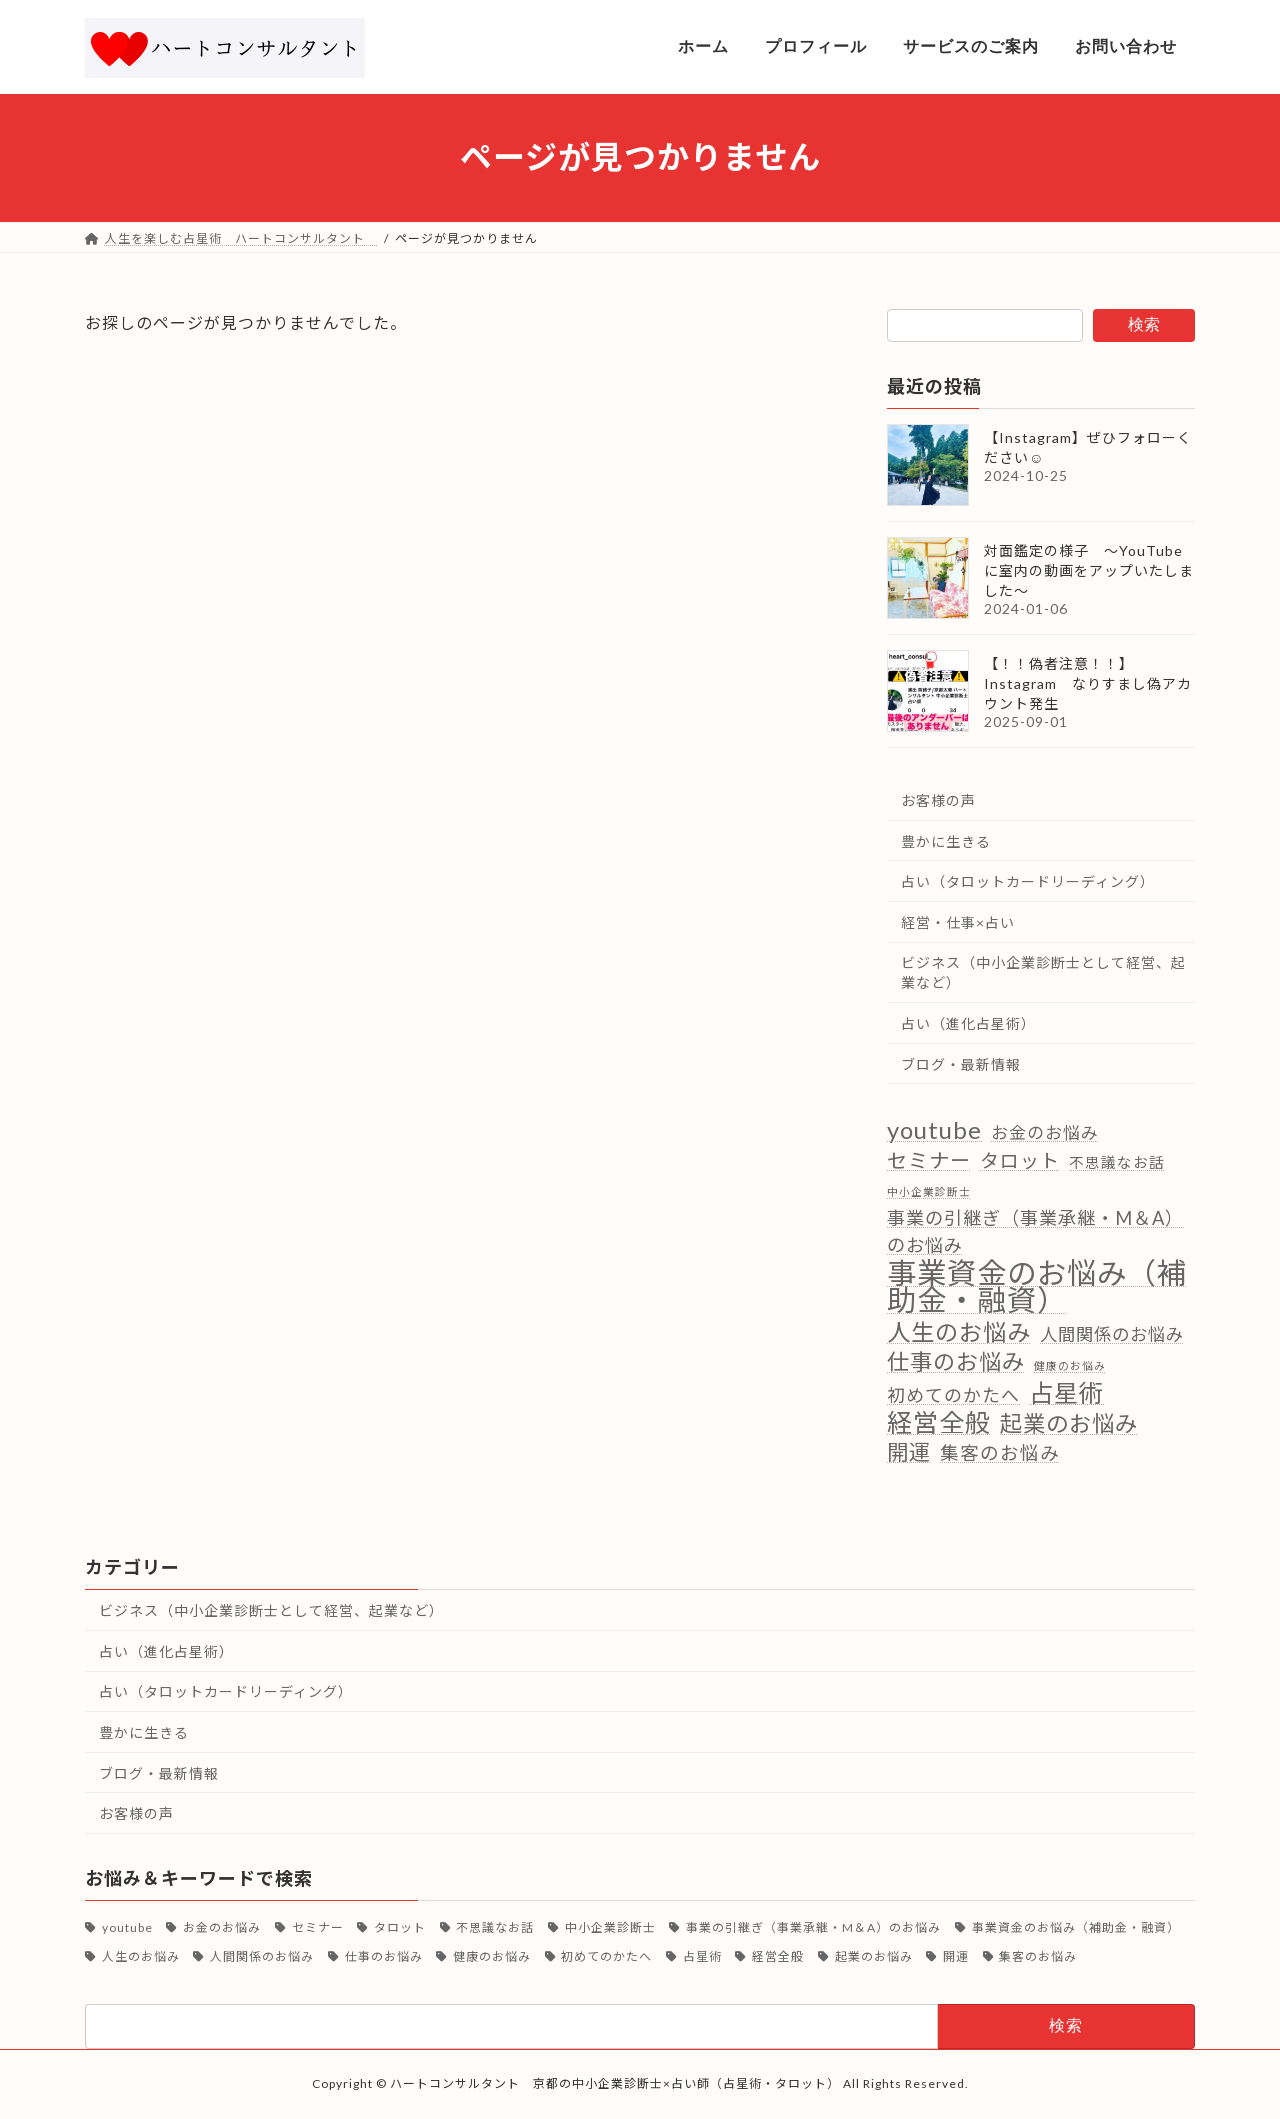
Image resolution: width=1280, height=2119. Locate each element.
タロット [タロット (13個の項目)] (1020, 1159)
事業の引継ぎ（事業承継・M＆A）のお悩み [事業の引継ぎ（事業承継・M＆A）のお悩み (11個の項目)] (1035, 1231)
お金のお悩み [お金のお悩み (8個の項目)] (1045, 1132)
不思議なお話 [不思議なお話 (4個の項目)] (1117, 1161)
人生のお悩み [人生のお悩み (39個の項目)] (959, 1331)
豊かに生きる (946, 840)
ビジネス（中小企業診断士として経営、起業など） (1043, 972)
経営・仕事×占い (958, 921)
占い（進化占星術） (968, 1023)
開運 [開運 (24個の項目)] (909, 1452)
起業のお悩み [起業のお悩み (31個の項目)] (1069, 1423)
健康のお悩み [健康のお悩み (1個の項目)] (1070, 1364)
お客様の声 (938, 800)
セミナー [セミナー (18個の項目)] (929, 1159)
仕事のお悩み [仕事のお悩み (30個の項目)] (956, 1360)
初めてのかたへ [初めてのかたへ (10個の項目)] (953, 1395)
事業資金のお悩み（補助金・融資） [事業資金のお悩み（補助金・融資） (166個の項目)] (1037, 1286)
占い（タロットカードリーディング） (1028, 881)
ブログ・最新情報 (961, 1063)
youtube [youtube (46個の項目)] (934, 1129)
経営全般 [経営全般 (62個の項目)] (939, 1422)
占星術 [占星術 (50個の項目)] (1066, 1392)
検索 (1144, 324)
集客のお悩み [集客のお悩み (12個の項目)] (1000, 1453)
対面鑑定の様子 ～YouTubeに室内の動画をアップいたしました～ (1089, 570)
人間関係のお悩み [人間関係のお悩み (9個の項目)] (1112, 1333)
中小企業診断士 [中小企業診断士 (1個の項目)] (929, 1190)
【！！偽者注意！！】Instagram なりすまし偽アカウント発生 (1088, 683)
